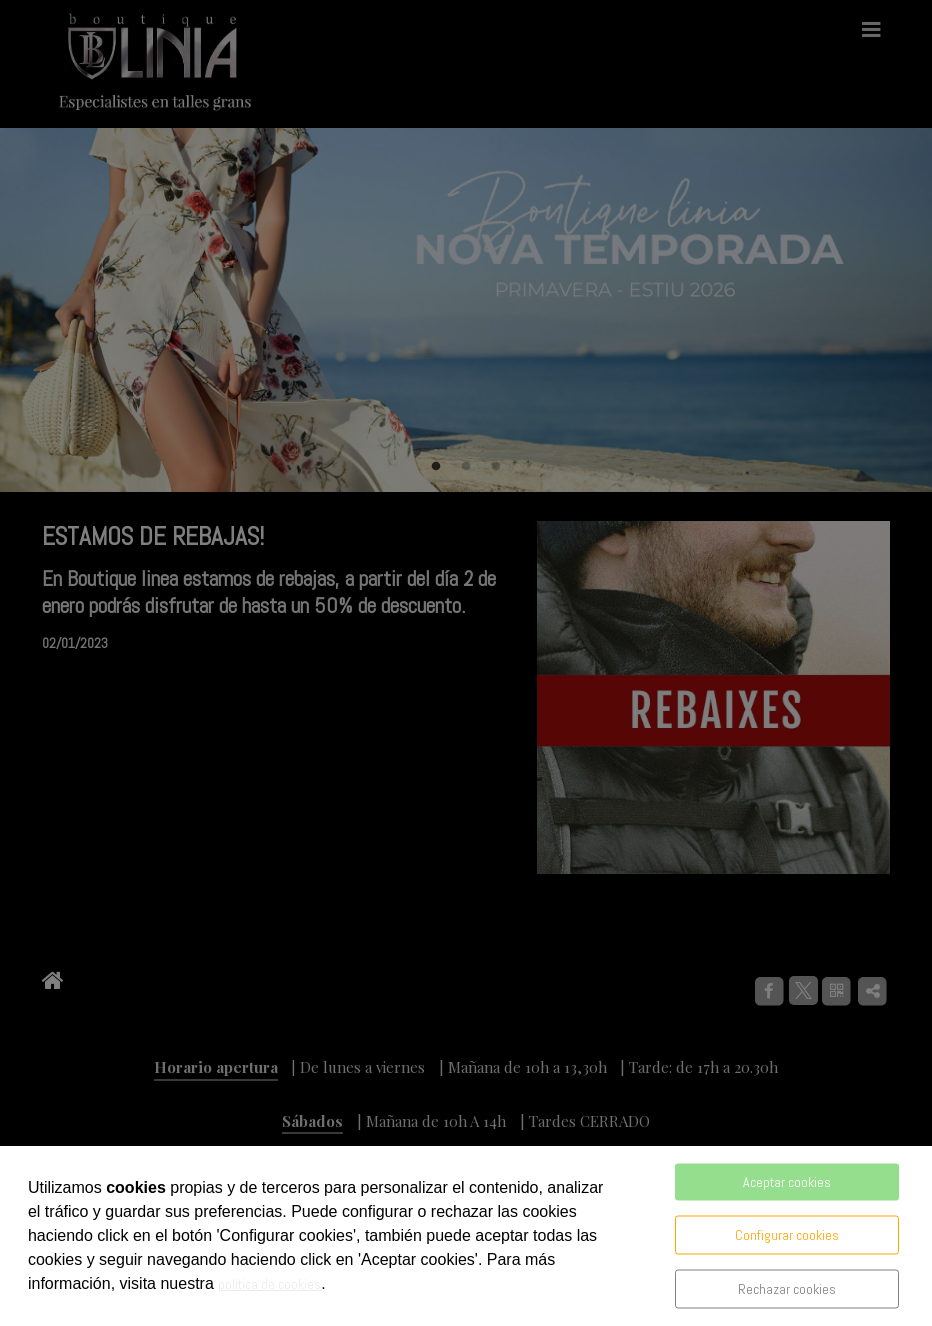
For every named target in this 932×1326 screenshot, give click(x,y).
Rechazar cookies (787, 1289)
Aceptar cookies (787, 1182)
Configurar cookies (787, 1235)
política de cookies (269, 1284)
